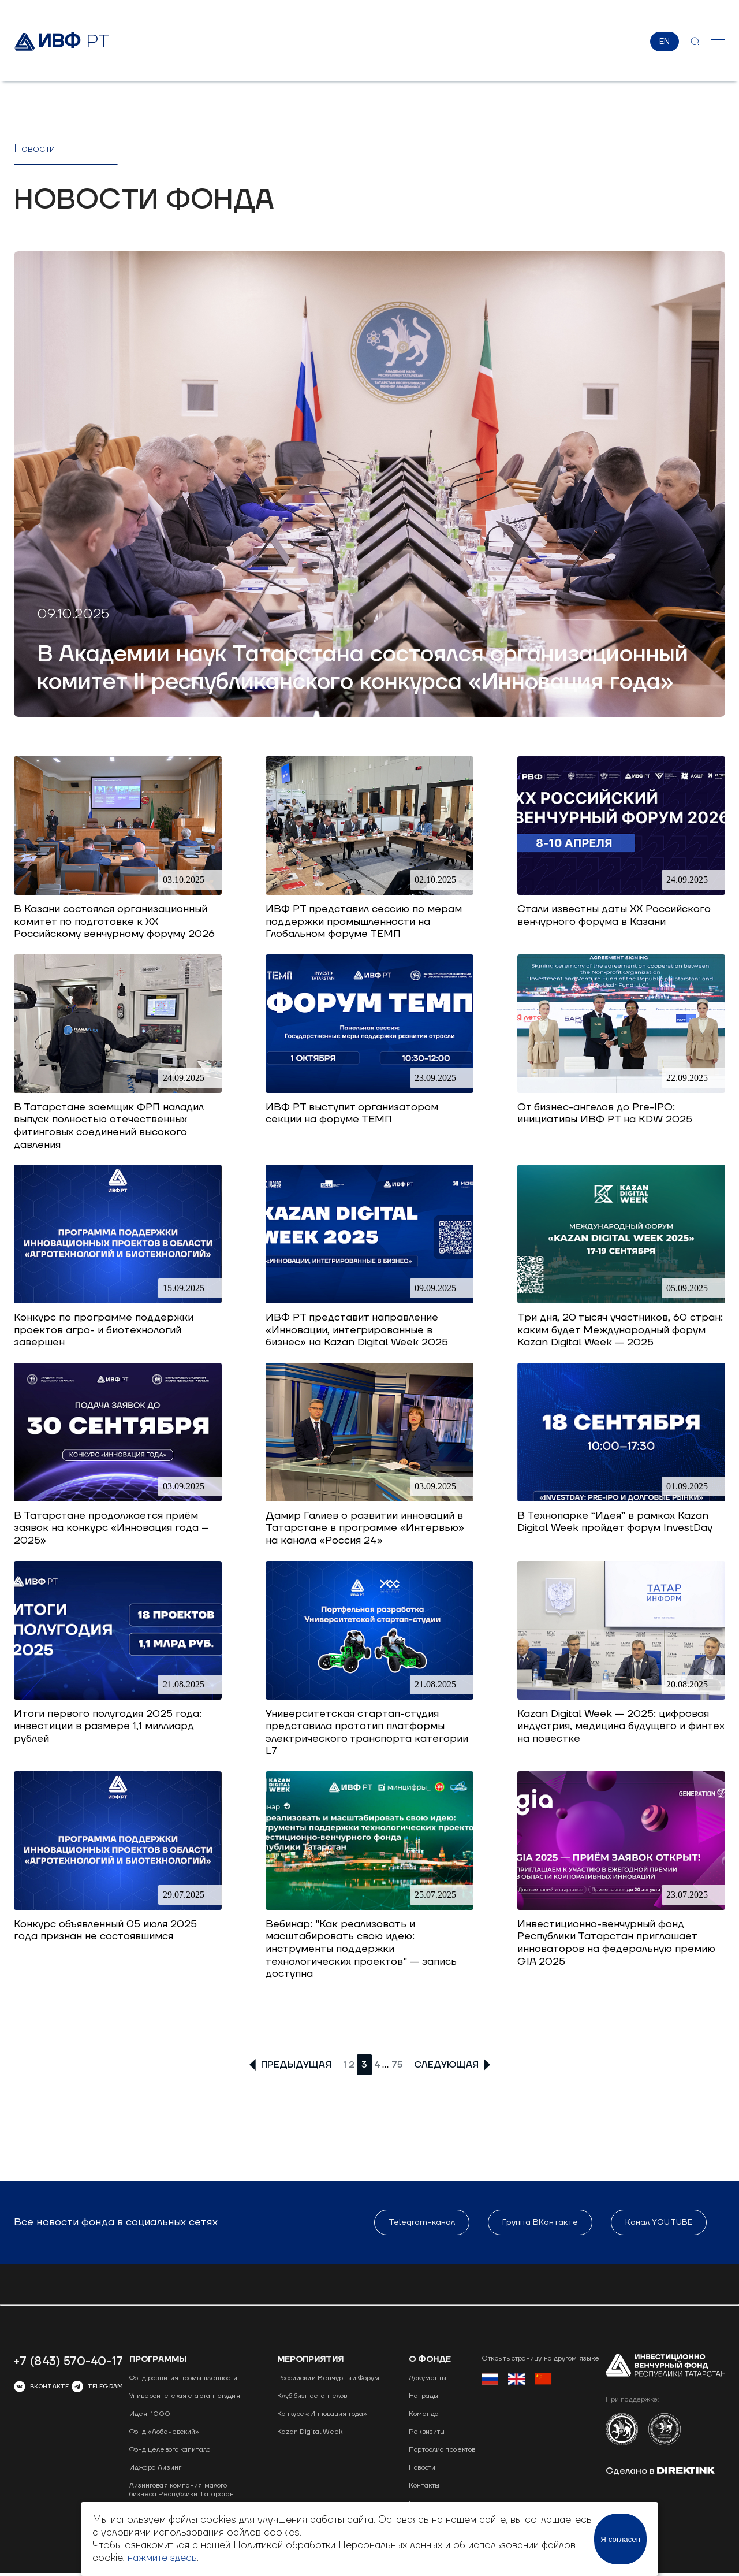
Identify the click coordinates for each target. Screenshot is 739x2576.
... (385, 2065)
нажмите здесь (162, 2558)
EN (664, 42)
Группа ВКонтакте (540, 2223)
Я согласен (620, 2539)
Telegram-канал (422, 2223)
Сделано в (660, 2471)
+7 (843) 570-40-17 (68, 2362)
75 (396, 2065)
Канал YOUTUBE (658, 2223)
